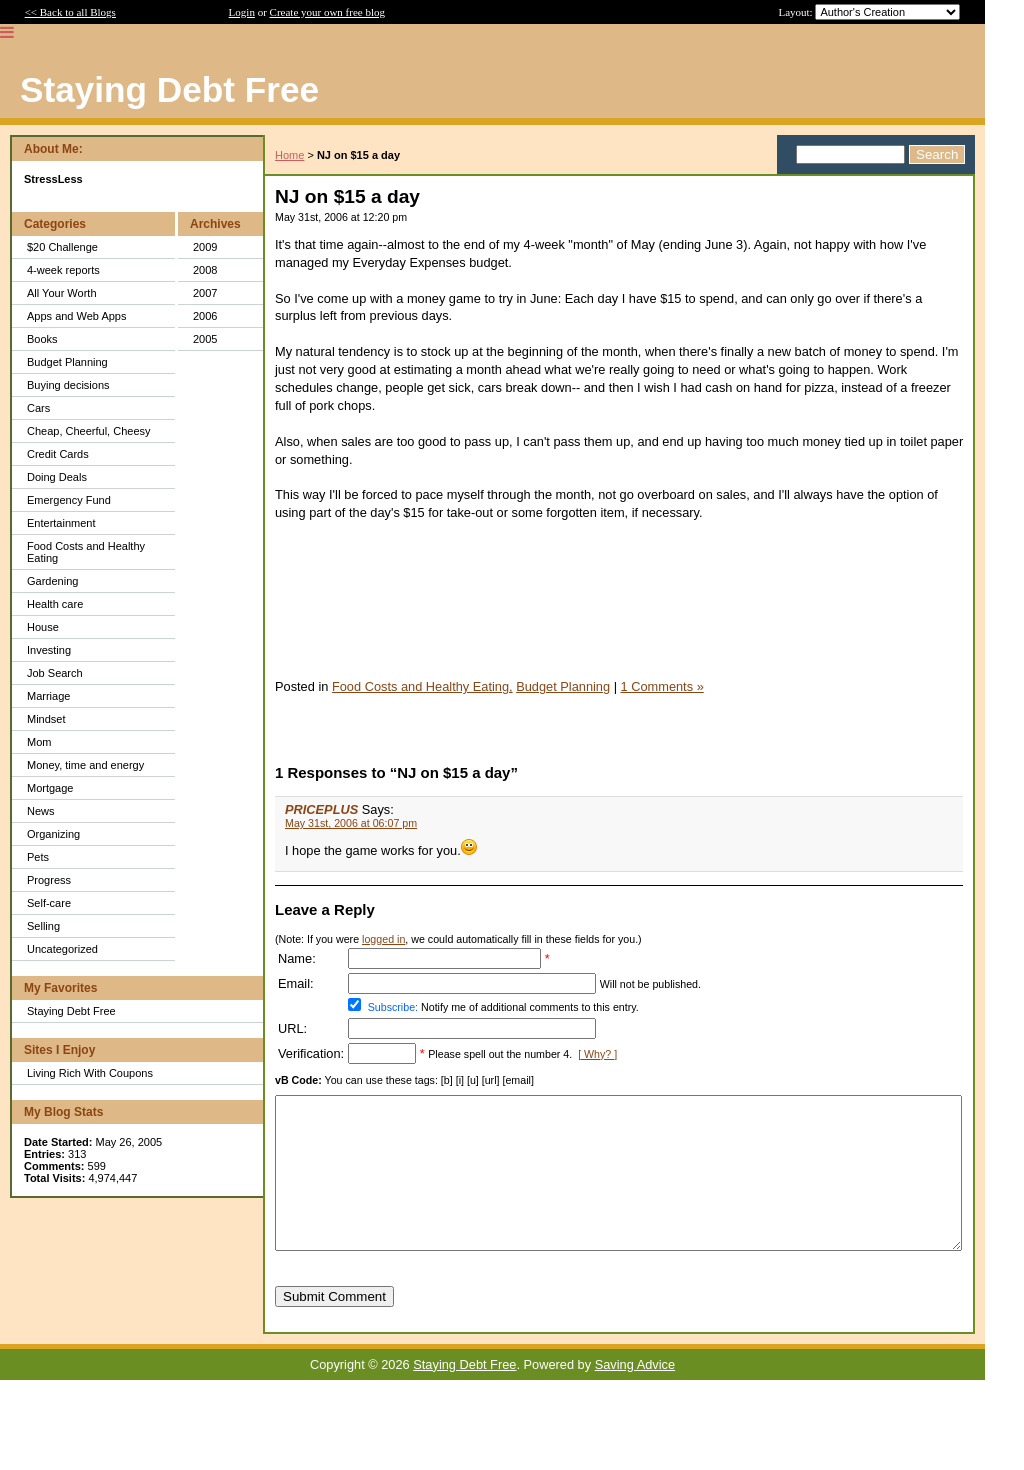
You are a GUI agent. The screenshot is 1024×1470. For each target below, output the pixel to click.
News (41, 811)
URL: (292, 1028)
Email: (296, 983)
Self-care (49, 903)
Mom (39, 742)
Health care (55, 604)
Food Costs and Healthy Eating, (422, 686)
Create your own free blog (327, 12)
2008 (205, 270)
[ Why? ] (597, 1054)
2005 (205, 339)
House (43, 627)
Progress (49, 880)
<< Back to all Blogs (70, 12)
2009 (205, 247)
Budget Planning (67, 362)
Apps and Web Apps (76, 316)
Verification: (311, 1053)
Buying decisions (68, 385)
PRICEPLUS (321, 809)
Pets (38, 857)
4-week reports (63, 270)
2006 (205, 316)
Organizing (53, 834)
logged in (383, 939)
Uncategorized (62, 949)
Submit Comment (334, 1326)
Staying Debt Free (71, 1011)
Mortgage (50, 788)
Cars (38, 408)
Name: (297, 958)
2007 (205, 293)
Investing (49, 650)
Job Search (55, 673)
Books (42, 339)
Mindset (46, 719)
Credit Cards (58, 454)
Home (289, 155)
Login (242, 12)
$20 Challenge (62, 247)
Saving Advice (635, 1394)
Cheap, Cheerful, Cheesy (89, 431)
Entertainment (61, 523)
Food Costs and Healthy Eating (86, 552)
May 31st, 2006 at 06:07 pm (351, 823)
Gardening (52, 581)
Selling (43, 926)
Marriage (48, 696)
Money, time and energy (85, 765)
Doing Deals (57, 477)
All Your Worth (62, 293)
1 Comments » (662, 686)
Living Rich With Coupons (90, 1073)
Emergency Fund (69, 500)
